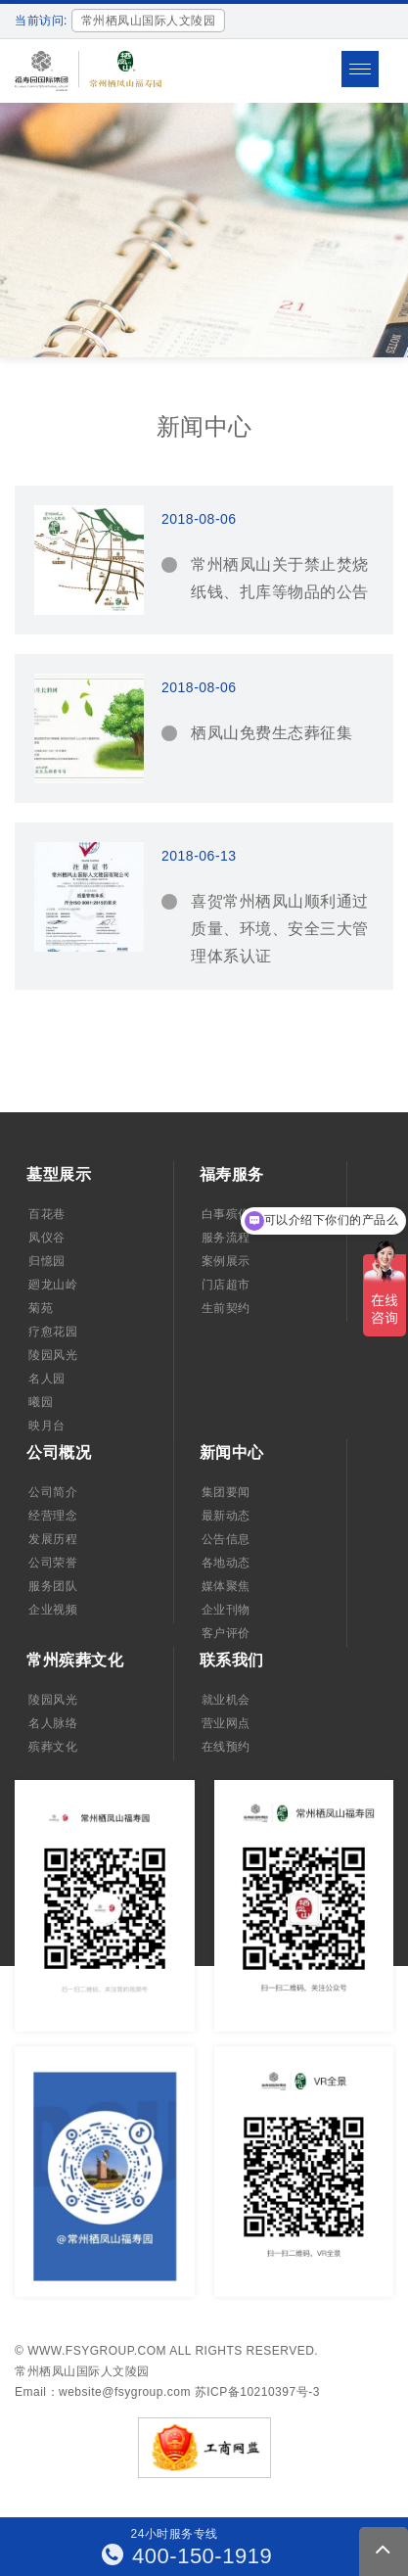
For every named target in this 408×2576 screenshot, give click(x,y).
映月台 (47, 1425)
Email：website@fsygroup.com (103, 2392)
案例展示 (226, 1261)
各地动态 (226, 1562)
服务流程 (226, 1237)
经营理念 (52, 1515)
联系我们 (232, 1660)
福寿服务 (232, 1174)
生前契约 (226, 1308)
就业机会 (226, 1700)
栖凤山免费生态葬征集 (271, 733)
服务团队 (52, 1586)
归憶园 (47, 1261)
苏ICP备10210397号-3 (257, 2392)
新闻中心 (232, 1452)
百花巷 (47, 1214)
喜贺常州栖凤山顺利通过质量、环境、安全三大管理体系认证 (280, 928)
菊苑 (40, 1308)
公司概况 (58, 1452)
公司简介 (52, 1492)
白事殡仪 (226, 1214)
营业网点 (226, 1723)
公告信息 (226, 1539)
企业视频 (52, 1609)
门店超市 (226, 1284)
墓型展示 (58, 1174)
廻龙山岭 (52, 1284)
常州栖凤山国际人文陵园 (82, 2371)
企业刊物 (226, 1609)
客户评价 (226, 1633)
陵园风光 (52, 1355)
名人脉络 (52, 1723)
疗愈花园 (52, 1331)
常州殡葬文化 (74, 1660)
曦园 (40, 1402)
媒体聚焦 (226, 1586)
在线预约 (226, 1747)
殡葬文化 (52, 1747)
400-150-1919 (187, 2556)
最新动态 (226, 1515)
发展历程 (52, 1539)
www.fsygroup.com (96, 2351)
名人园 (47, 1378)
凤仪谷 (47, 1237)
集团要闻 (226, 1492)
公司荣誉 (52, 1562)
